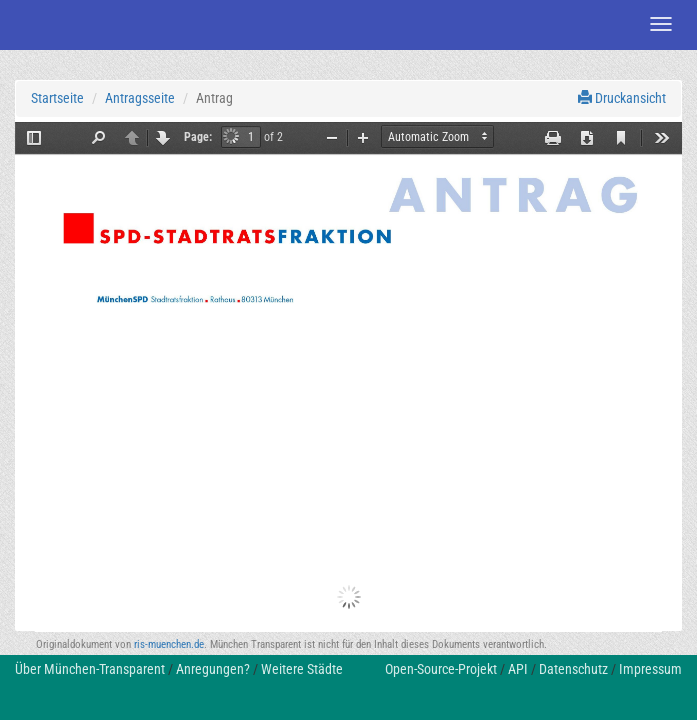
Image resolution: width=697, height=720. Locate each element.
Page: (198, 137)
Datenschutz (573, 669)
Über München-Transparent (90, 669)
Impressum (650, 669)
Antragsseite (140, 98)
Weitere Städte (302, 669)
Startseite (57, 98)
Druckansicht (622, 98)
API (518, 669)
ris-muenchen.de (169, 644)
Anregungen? (213, 669)
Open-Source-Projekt (441, 669)
